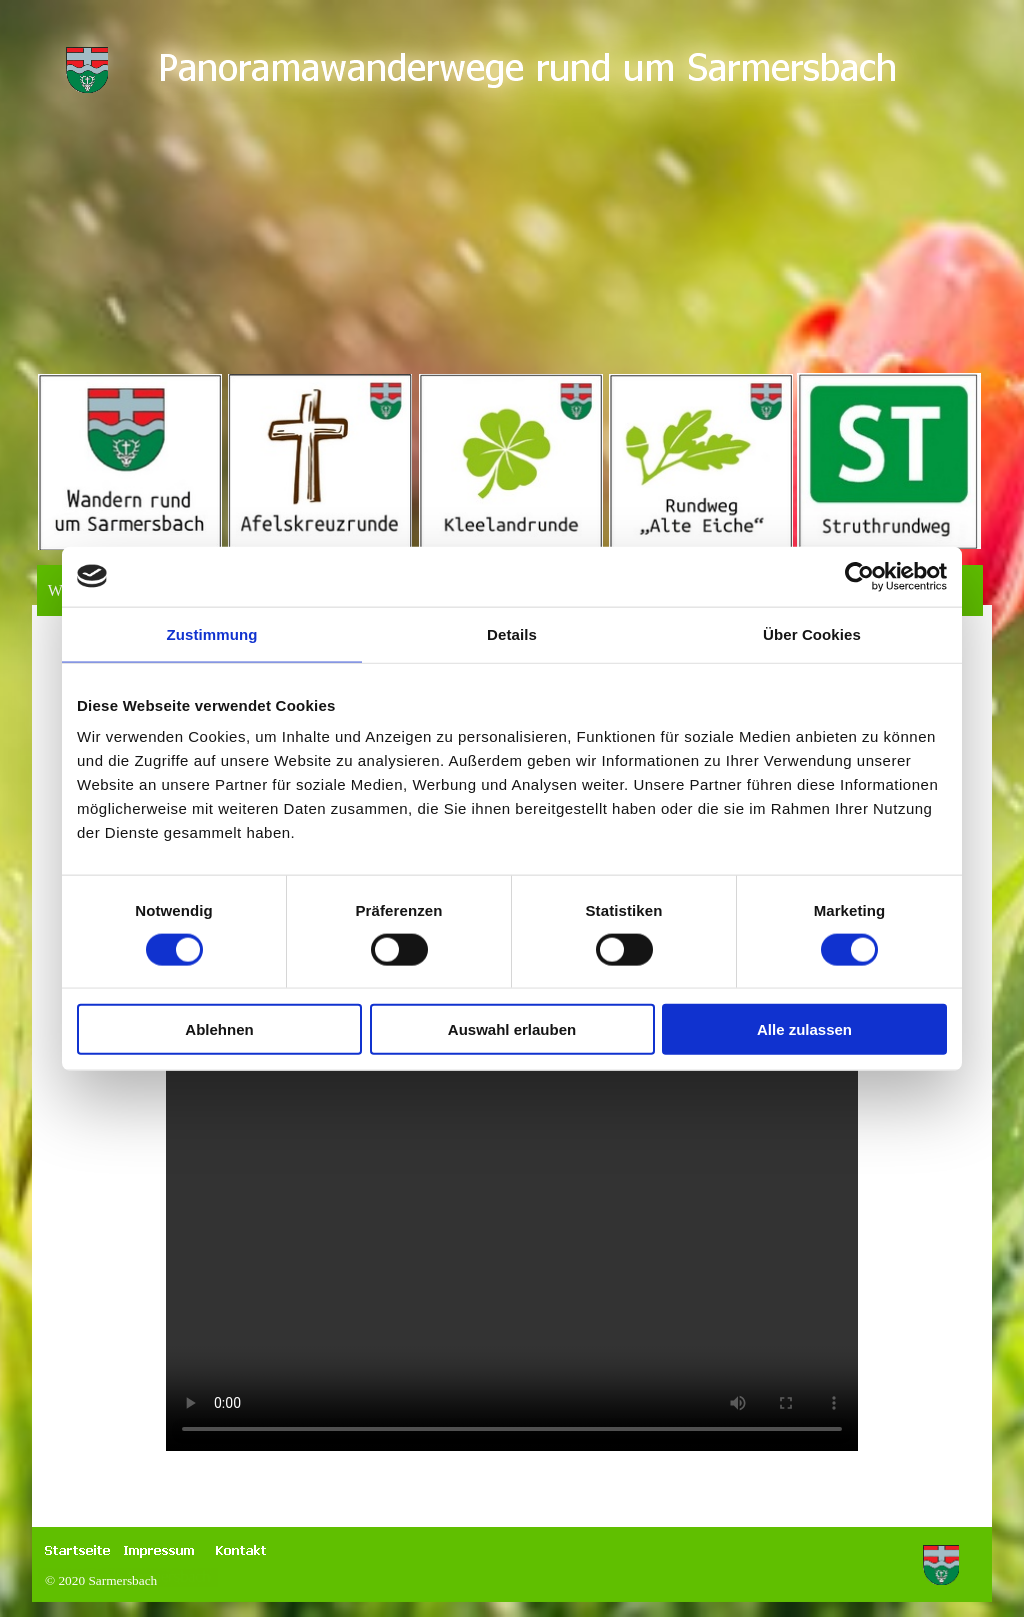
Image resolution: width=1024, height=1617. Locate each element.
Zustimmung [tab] (212, 633)
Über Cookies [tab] (812, 633)
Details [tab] (512, 633)
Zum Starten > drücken (512, 1152)
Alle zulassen (804, 1029)
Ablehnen (219, 1029)
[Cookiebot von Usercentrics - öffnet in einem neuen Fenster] (859, 576)
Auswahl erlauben (512, 1029)
